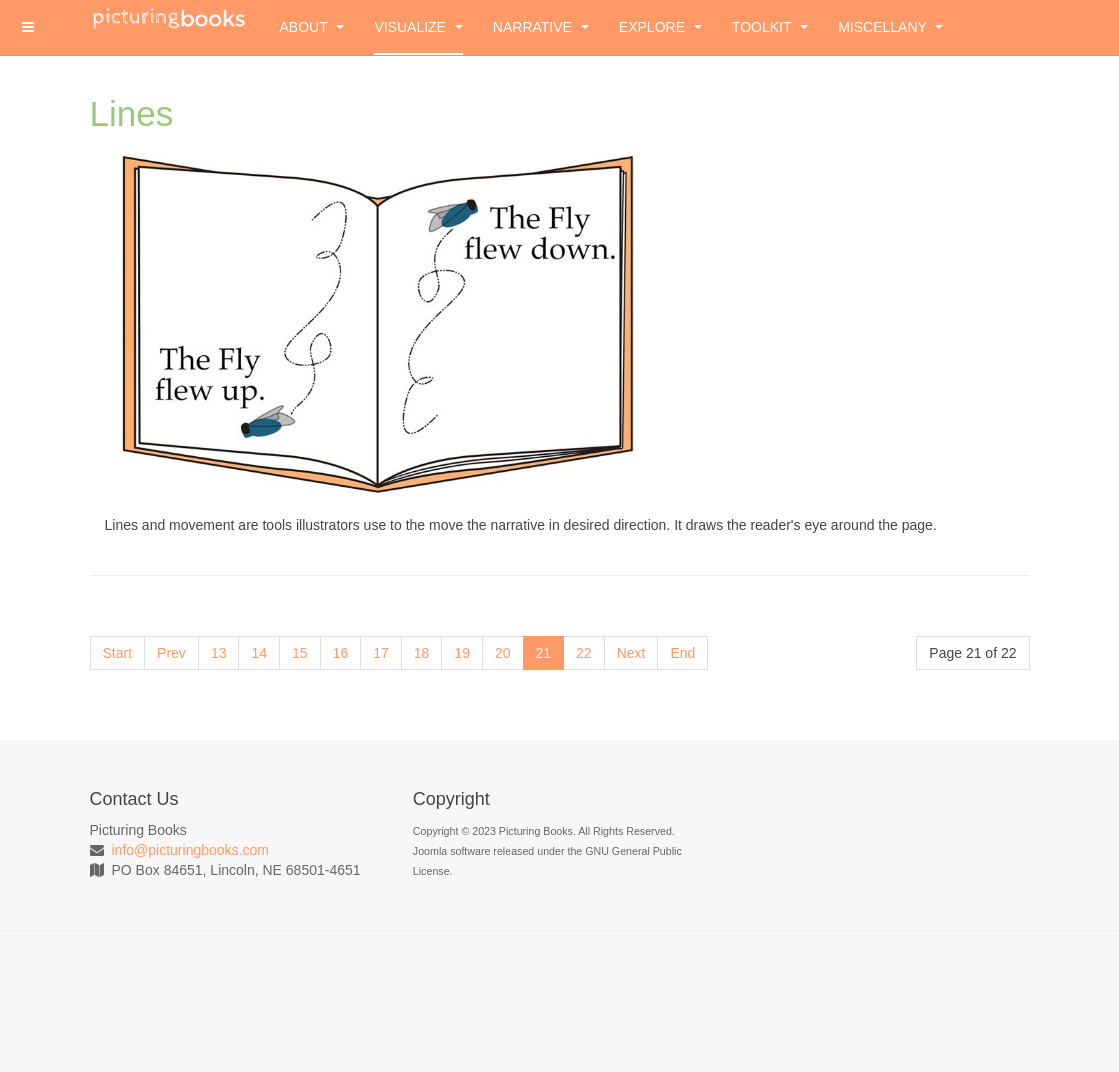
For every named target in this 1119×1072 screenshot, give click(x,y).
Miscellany (890, 27)
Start (118, 653)
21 (544, 653)
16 (341, 653)
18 (422, 653)
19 (462, 653)
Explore (660, 27)
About (312, 27)
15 (300, 653)
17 (381, 653)
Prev (171, 653)
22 (584, 653)
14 (259, 653)
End (682, 653)
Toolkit (770, 27)
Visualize (418, 27)
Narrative (541, 27)
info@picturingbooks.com (190, 850)
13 (219, 653)
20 (503, 653)
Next (631, 653)
